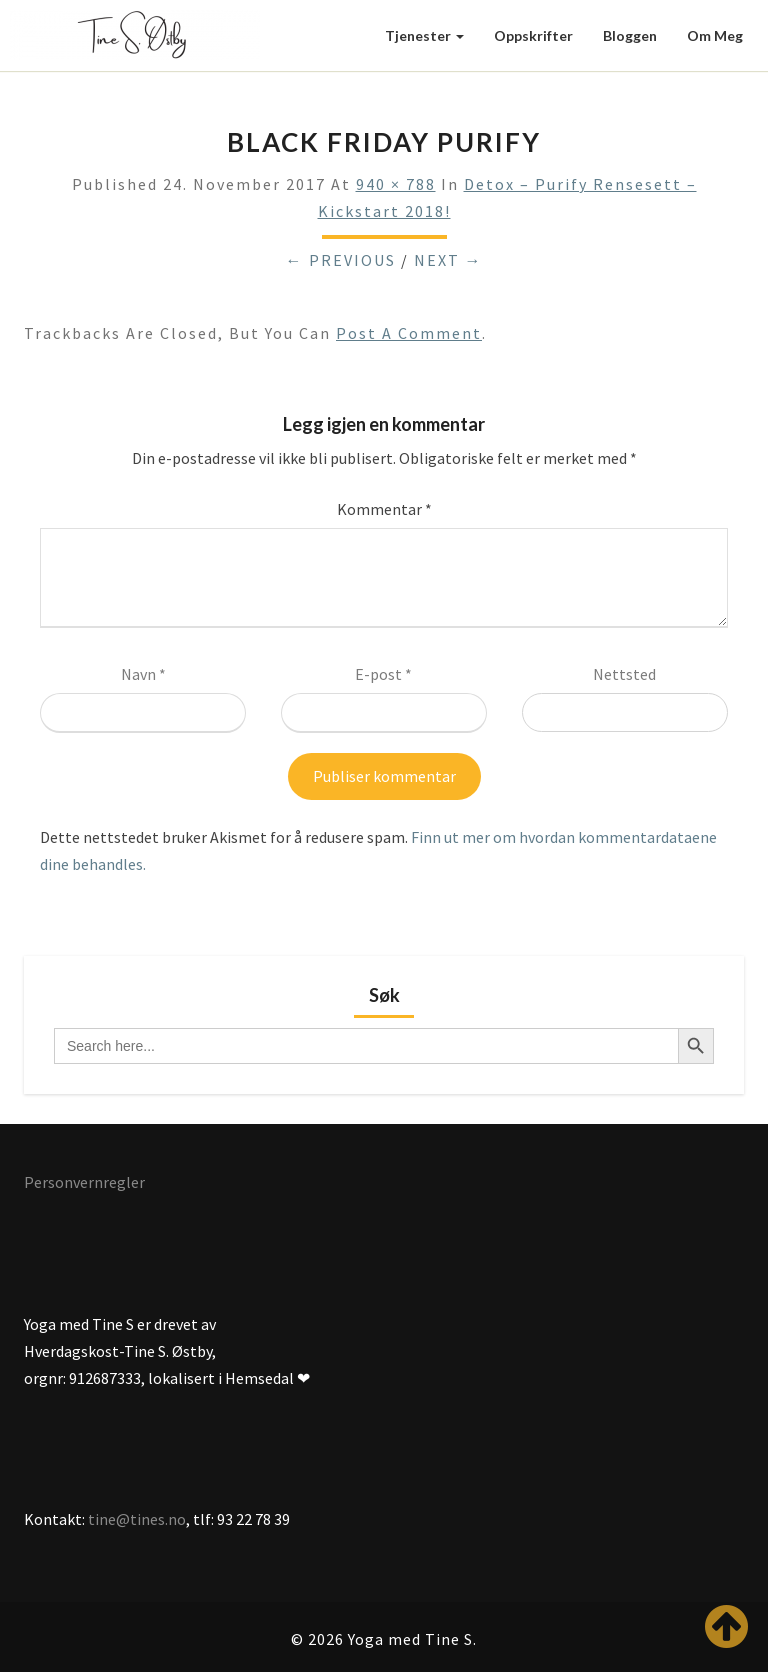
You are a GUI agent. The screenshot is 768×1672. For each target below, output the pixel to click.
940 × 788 (396, 184)
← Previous (341, 260)
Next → (448, 260)
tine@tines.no (137, 1519)
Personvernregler (84, 1182)
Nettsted (624, 674)
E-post (383, 674)
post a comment (409, 333)
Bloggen (630, 35)
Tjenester (424, 35)
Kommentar (384, 509)
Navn (143, 674)
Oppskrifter (533, 35)
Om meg (715, 35)
